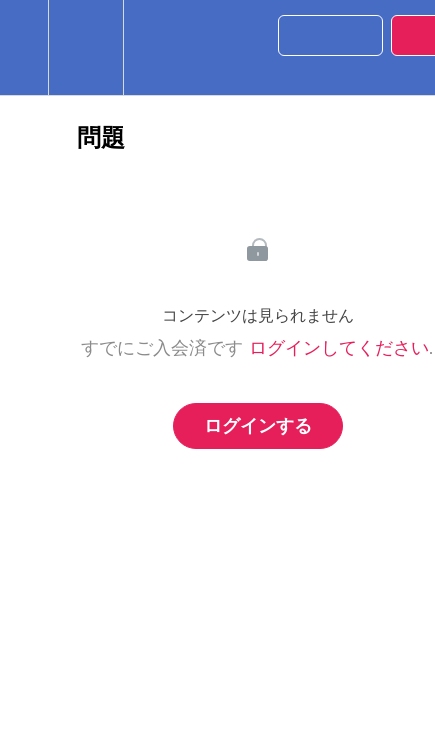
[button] (24, 47)
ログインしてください (339, 348)
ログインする (258, 426)
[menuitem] (85, 47)
